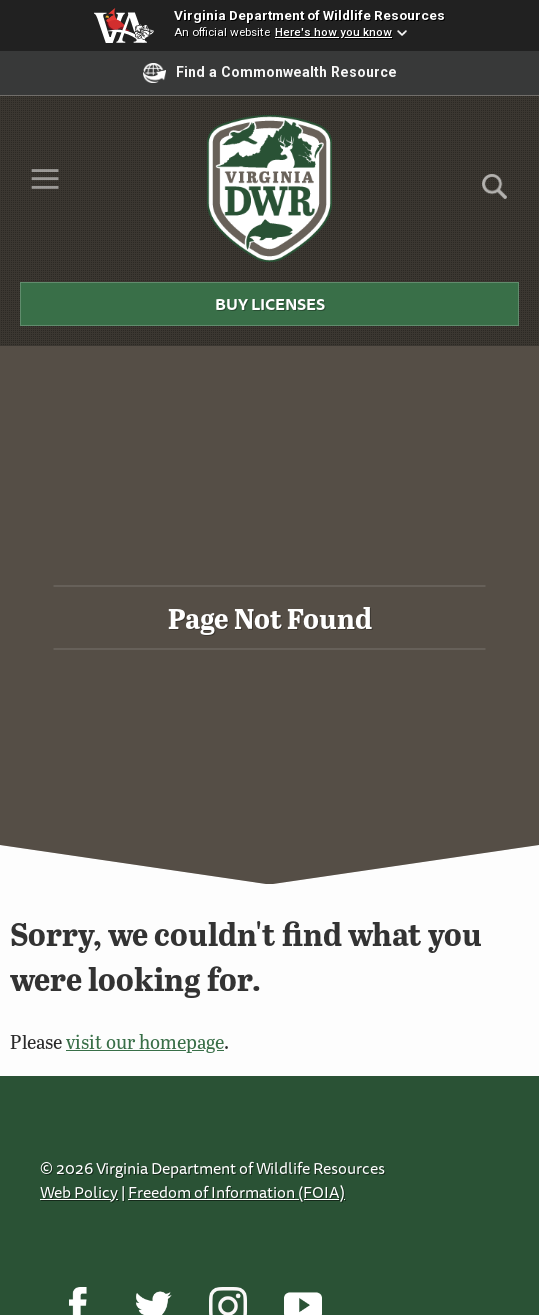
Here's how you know (333, 32)
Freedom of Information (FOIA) (236, 1192)
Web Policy (79, 1192)
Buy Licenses (270, 304)
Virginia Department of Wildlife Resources (309, 15)
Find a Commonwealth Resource (270, 73)
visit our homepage (145, 1041)
